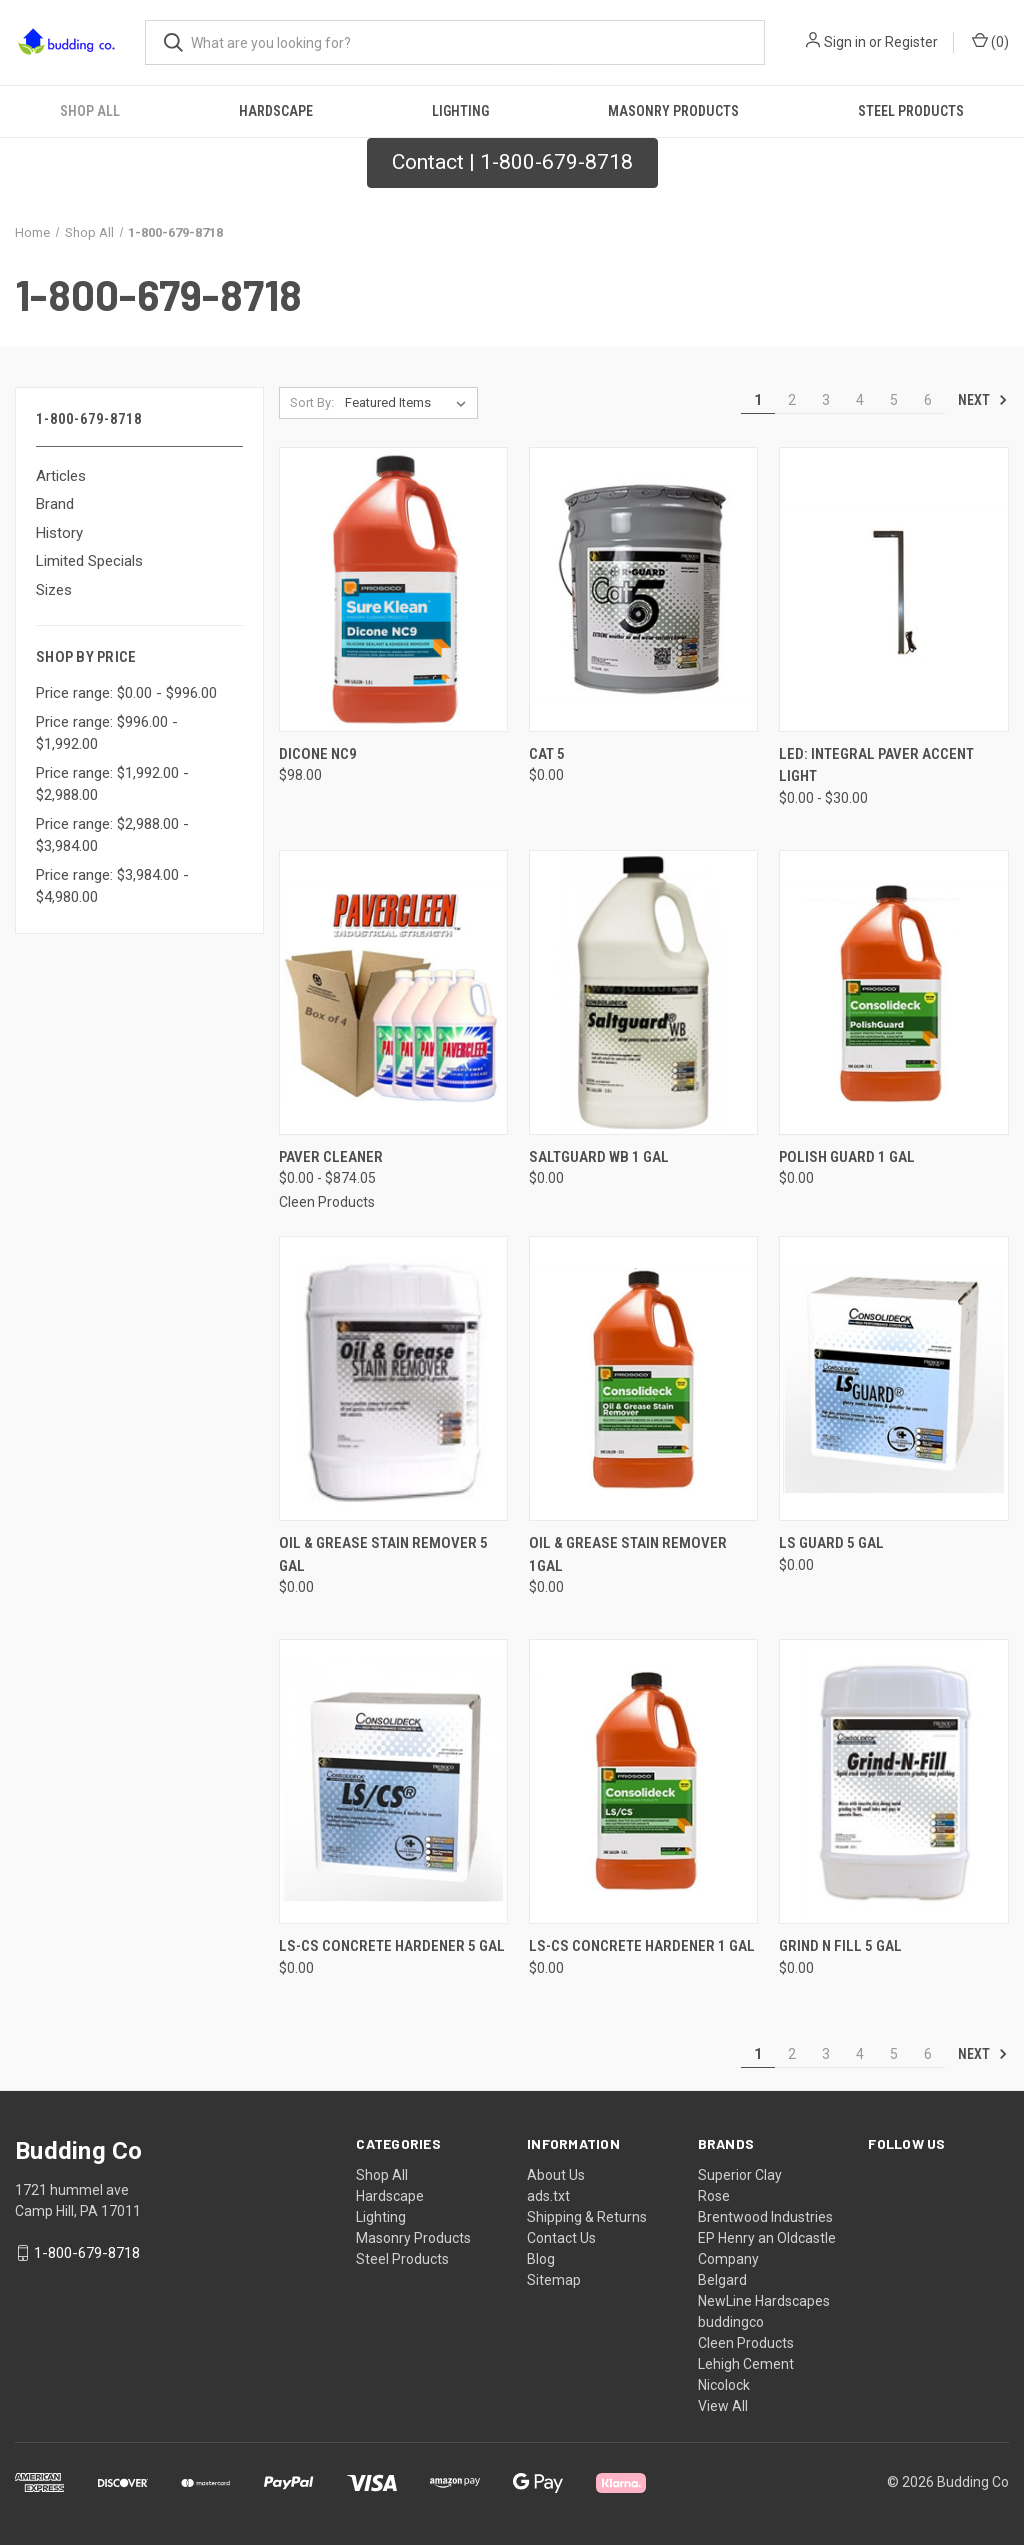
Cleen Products (746, 2343)
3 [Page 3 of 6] (826, 400)
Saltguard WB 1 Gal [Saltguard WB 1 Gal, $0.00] (599, 1157)
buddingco (731, 2322)
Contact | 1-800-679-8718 (512, 162)
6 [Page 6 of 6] (928, 400)
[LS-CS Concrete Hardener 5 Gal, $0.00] (393, 1781)
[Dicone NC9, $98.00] (393, 589)
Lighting (460, 111)
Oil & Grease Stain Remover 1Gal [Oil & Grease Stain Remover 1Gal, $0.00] (628, 1554)
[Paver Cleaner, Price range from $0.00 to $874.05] (393, 992)
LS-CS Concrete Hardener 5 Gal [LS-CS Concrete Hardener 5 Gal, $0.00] (392, 1946)
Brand (55, 504)
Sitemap (554, 2280)
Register (911, 42)
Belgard (722, 2280)
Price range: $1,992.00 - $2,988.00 (112, 784)
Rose (714, 2196)
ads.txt (548, 2196)
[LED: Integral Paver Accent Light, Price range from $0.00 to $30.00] (893, 589)
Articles (61, 476)
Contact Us (561, 2238)
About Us (556, 2175)
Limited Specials (89, 561)
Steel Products (402, 2259)
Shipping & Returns (587, 2217)
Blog (541, 2259)
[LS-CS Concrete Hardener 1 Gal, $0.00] (643, 1781)
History (59, 533)
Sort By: (312, 402)
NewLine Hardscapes (764, 2301)
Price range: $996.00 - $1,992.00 (107, 733)
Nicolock (724, 2385)
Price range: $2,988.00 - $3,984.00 (112, 835)
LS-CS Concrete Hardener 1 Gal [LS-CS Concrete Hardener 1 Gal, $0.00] (642, 1946)
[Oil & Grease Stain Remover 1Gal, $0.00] (643, 1378)
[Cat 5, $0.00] (643, 589)
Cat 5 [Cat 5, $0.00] (547, 754)
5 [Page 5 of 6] (894, 400)
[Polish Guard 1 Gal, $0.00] (893, 992)
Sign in (845, 42)
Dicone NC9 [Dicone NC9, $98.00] (318, 754)
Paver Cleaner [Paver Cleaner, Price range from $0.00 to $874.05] (331, 1157)
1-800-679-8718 (87, 2253)
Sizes (54, 590)
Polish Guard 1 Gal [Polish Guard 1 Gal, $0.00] (847, 1157)
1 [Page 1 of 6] (758, 400)
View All (723, 2406)
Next (983, 400)
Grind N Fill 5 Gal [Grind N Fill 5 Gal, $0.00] (840, 1946)
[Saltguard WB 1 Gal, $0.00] (643, 992)
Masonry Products (673, 111)
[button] (512, 163)
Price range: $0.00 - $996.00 (126, 693)
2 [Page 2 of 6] (792, 400)
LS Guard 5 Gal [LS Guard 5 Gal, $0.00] (831, 1543)
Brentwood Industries (765, 2217)
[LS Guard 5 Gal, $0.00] (893, 1378)
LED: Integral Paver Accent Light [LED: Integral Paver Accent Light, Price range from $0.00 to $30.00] (876, 765)
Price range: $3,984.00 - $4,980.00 (112, 886)
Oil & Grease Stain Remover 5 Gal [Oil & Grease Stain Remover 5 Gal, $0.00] (383, 1554)
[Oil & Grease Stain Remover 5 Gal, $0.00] (393, 1378)
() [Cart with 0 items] (990, 41)
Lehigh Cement (746, 2364)
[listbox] (409, 403)
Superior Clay (740, 2175)
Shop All (90, 111)
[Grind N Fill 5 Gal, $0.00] (893, 1781)
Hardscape (276, 111)
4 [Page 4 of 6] (860, 400)
